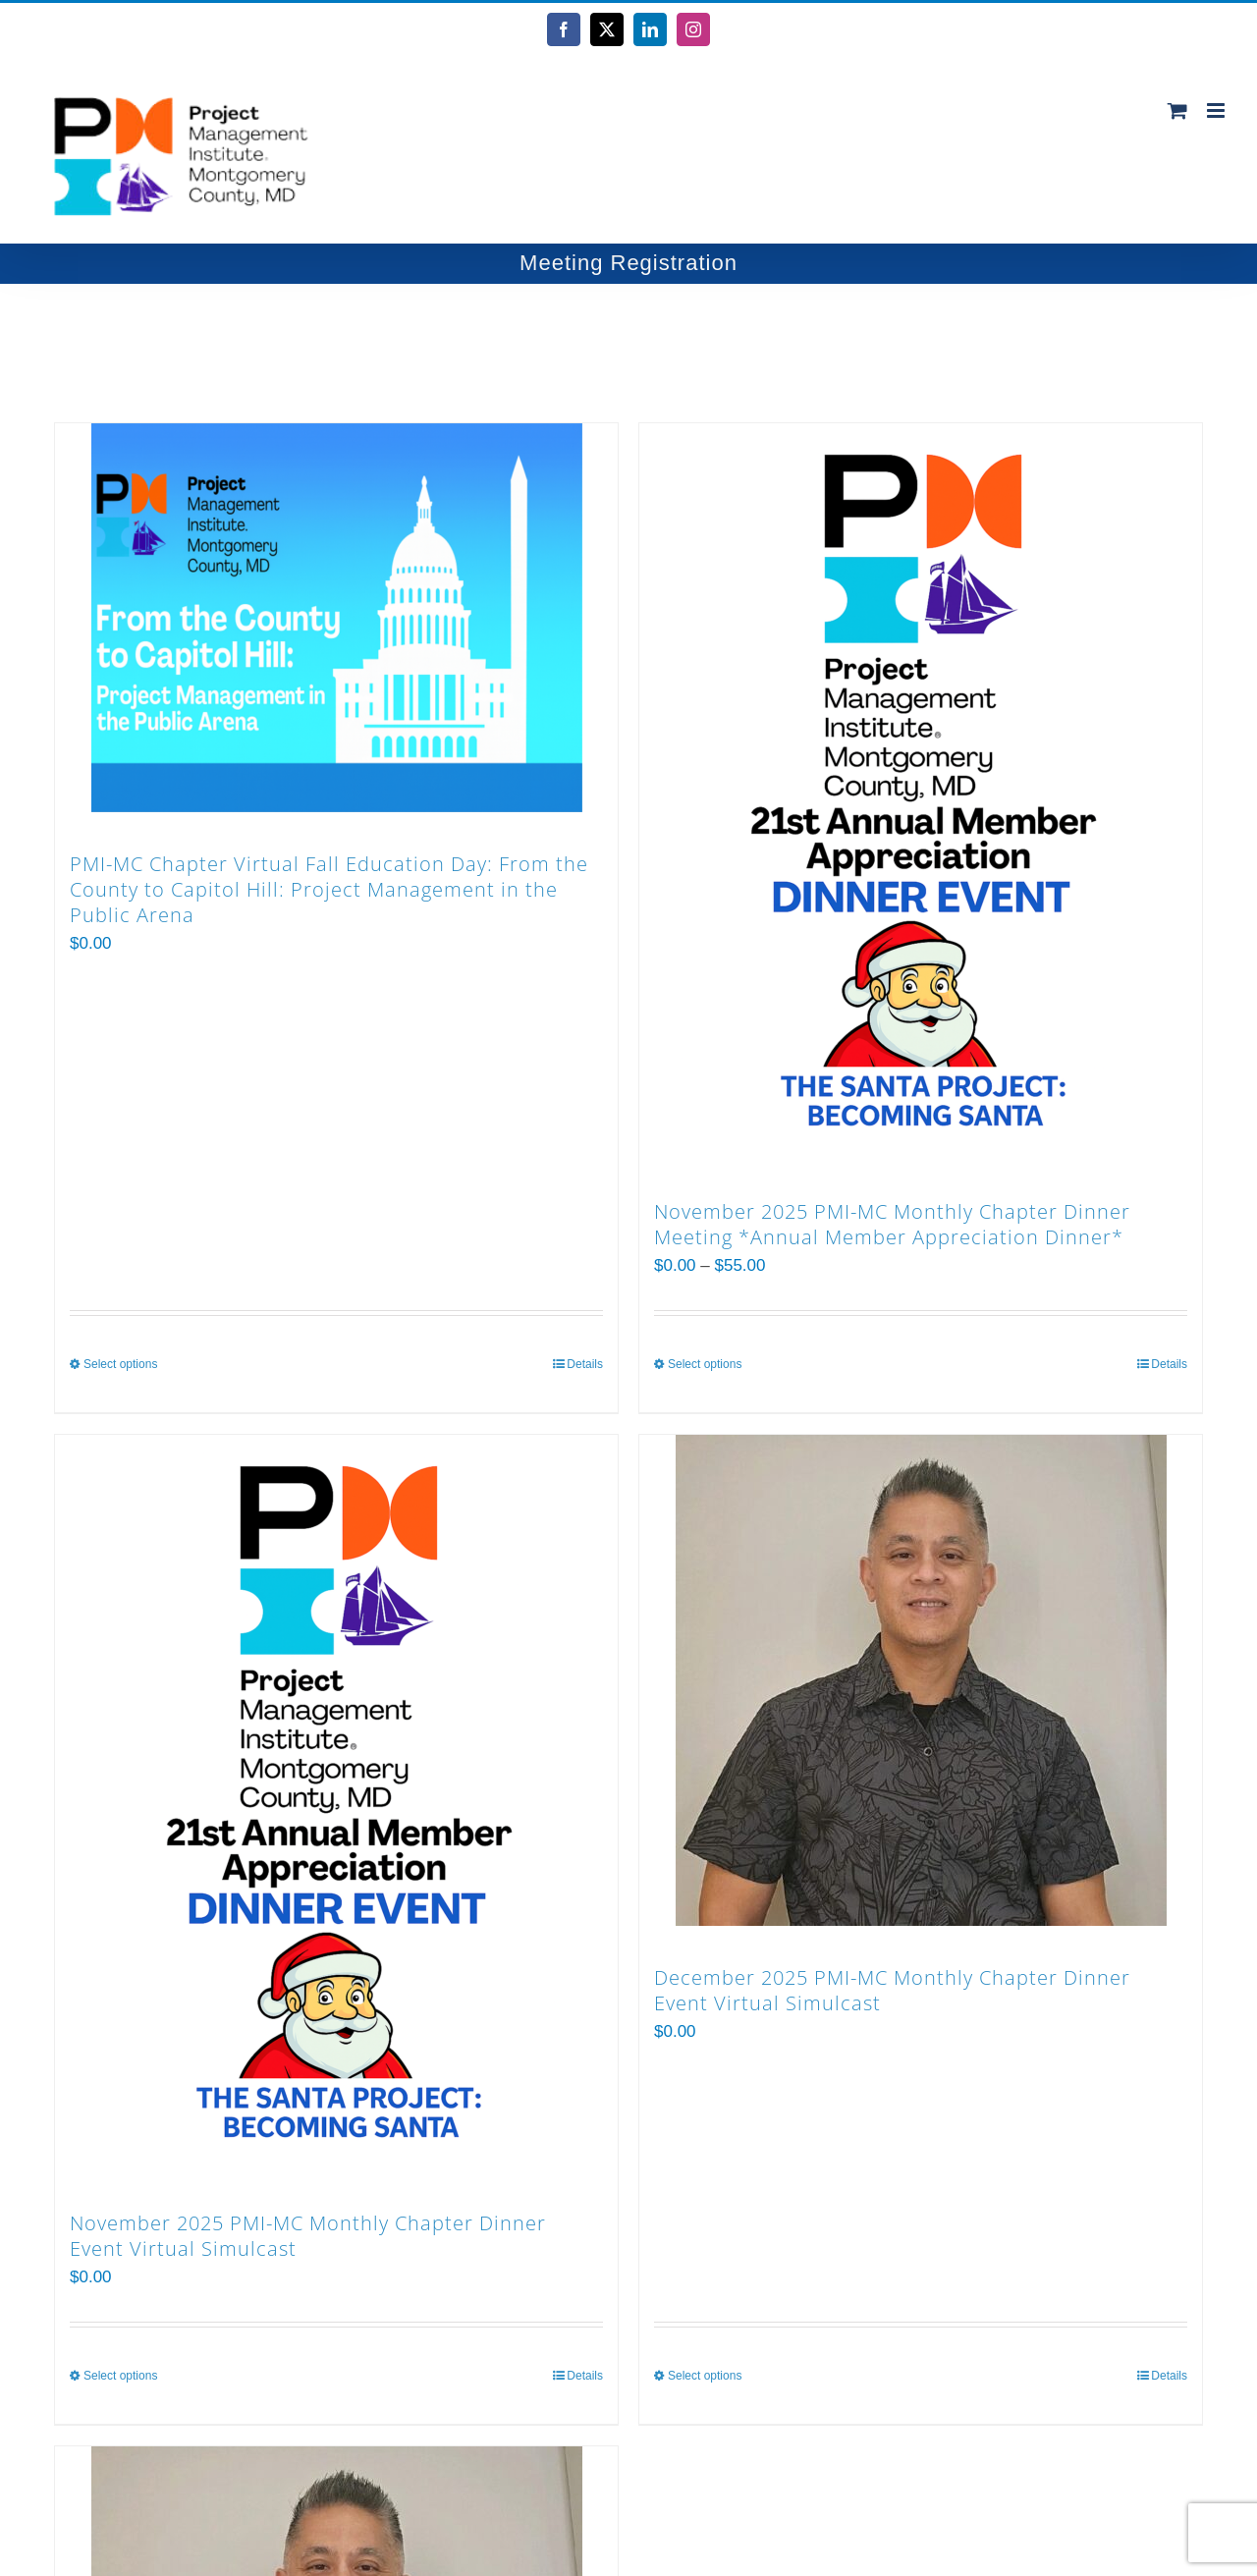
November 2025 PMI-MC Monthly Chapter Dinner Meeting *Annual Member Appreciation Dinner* (892, 1224)
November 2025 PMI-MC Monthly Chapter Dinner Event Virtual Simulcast (308, 2236)
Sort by (126, 343)
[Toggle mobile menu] (1217, 110)
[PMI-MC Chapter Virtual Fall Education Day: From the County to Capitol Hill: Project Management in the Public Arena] (336, 617)
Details (585, 1364)
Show (364, 343)
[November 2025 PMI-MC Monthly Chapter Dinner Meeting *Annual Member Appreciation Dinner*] (920, 791)
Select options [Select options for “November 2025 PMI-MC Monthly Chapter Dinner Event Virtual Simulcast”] (120, 2376)
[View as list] (546, 343)
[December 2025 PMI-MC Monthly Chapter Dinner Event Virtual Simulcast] (920, 1680)
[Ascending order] (275, 343)
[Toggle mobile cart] (1177, 110)
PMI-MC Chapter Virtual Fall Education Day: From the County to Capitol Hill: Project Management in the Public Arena (329, 889)
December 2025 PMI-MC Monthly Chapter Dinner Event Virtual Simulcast (892, 1990)
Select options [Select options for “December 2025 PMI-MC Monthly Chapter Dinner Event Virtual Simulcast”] (704, 2376)
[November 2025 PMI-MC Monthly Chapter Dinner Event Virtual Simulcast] (336, 1803)
